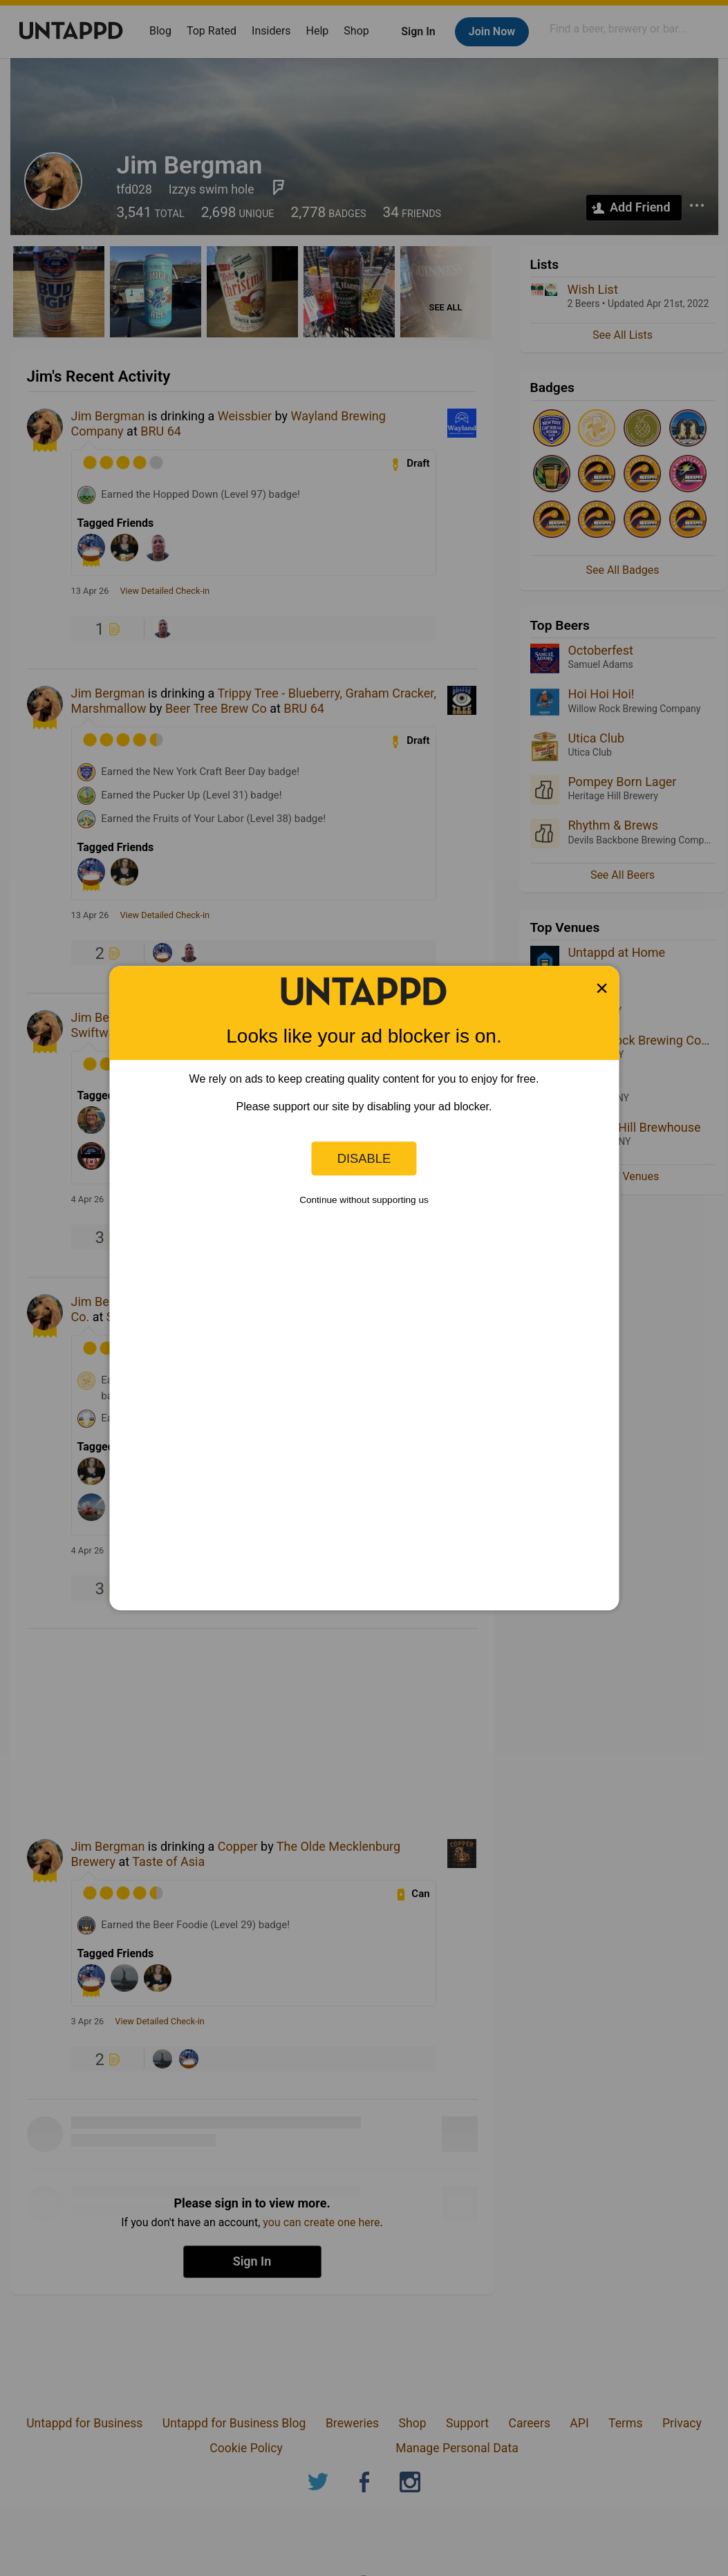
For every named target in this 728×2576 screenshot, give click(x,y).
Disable (364, 1158)
